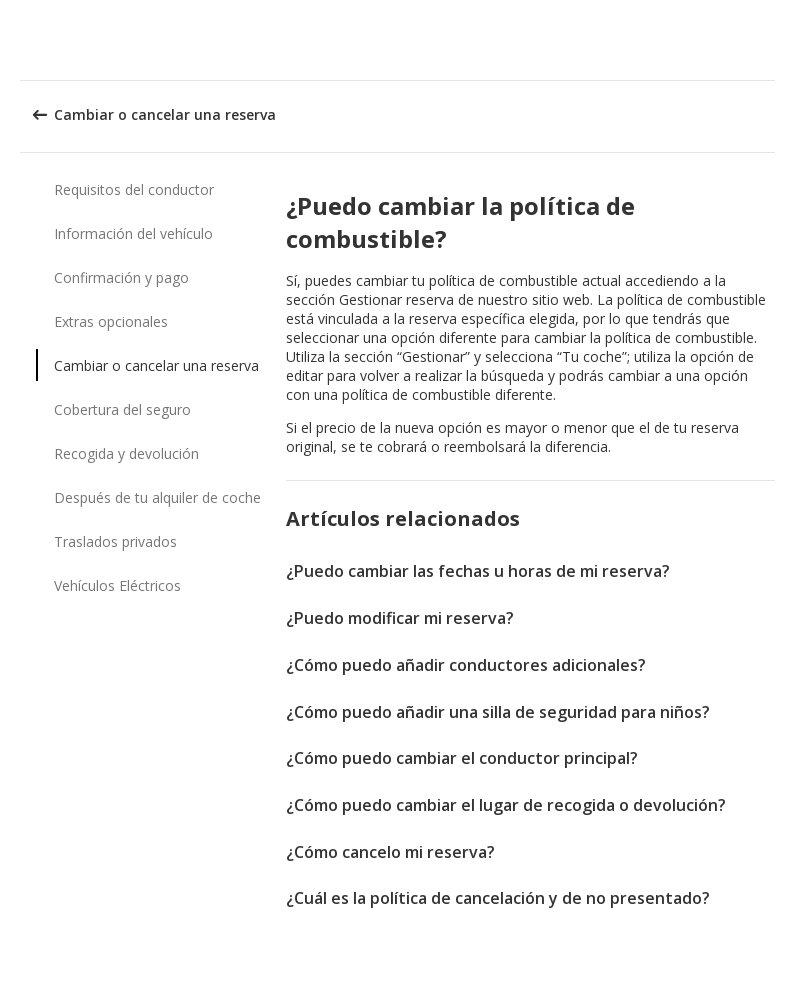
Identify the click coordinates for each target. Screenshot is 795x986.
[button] (773, 40)
